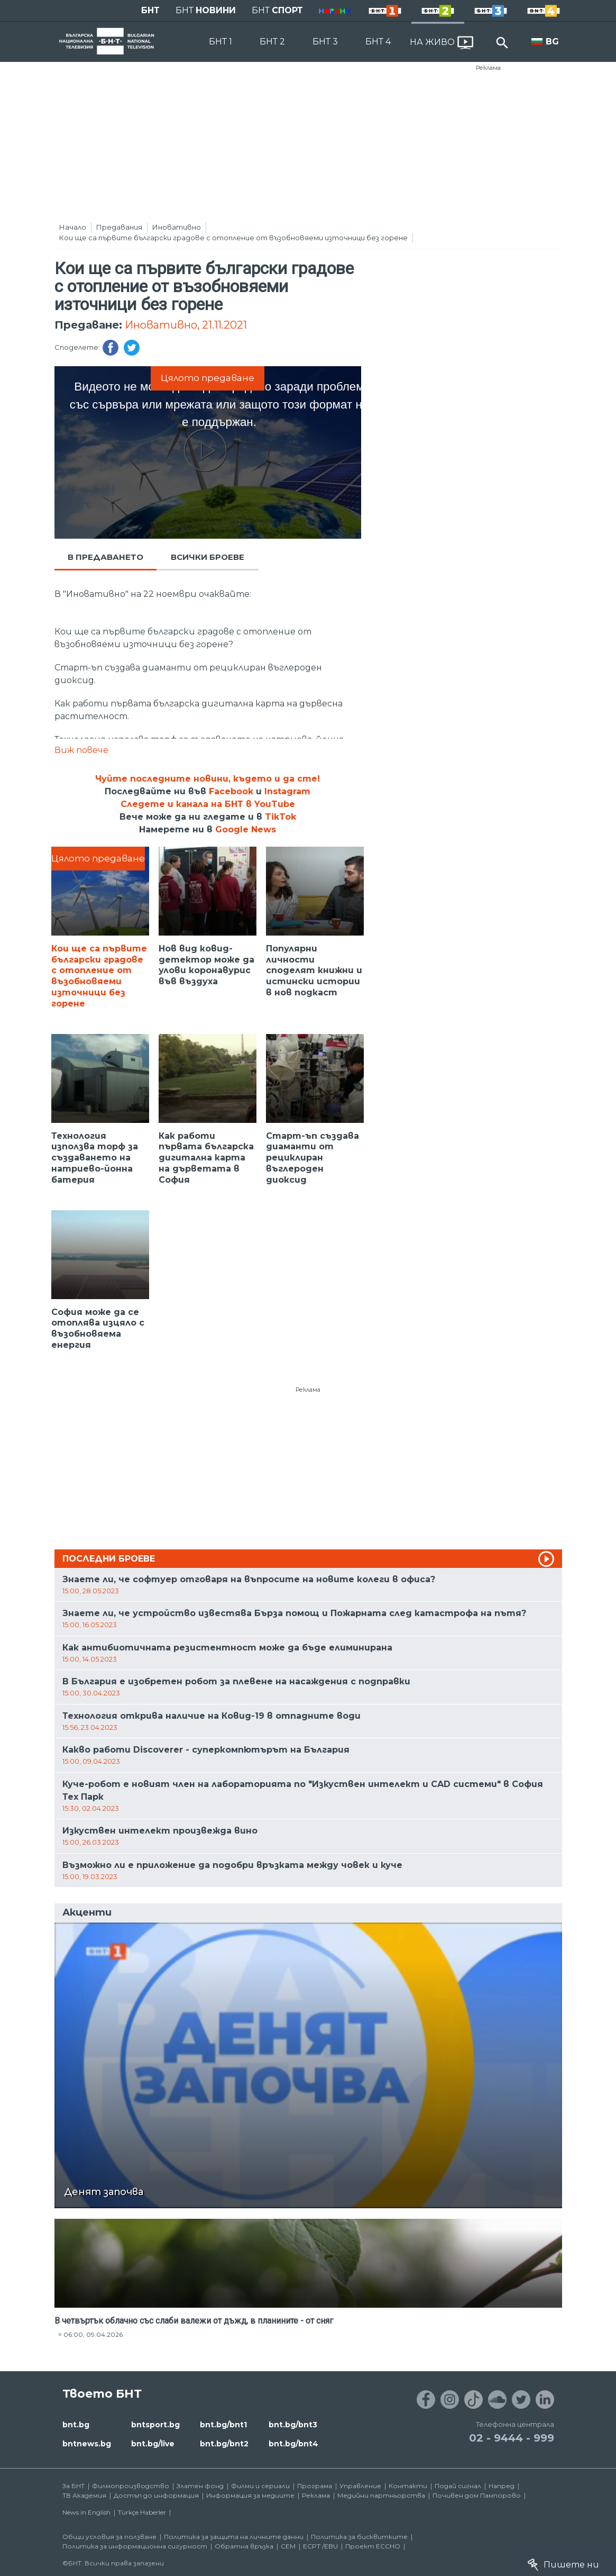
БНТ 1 (220, 42)
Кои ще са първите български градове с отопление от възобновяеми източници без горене (233, 237)
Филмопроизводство (130, 2486)
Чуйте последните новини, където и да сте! (207, 779)
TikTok (280, 817)
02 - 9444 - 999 (511, 2438)
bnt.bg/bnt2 (224, 2443)
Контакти (408, 2486)
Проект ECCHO (372, 2546)
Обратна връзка (244, 2546)
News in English (86, 2512)
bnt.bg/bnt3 (293, 2424)
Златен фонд (200, 2486)
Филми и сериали (260, 2486)
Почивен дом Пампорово (477, 2495)
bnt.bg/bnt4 (293, 2443)
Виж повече (81, 750)
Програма (314, 2486)
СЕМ (288, 2546)
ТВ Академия (84, 2495)
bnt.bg (75, 2424)
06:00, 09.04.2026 (93, 2334)
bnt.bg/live (152, 2443)
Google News (245, 829)
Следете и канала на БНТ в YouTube (208, 804)
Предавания (119, 227)
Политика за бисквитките (359, 2537)
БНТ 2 (272, 42)
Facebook (231, 791)
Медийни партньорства (381, 2495)
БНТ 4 (378, 42)
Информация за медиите (250, 2495)
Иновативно (176, 227)
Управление (360, 2486)
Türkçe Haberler (142, 2512)
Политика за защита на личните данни (234, 2537)
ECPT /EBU (320, 2546)
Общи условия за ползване (109, 2537)
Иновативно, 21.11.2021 (186, 325)
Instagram (287, 791)
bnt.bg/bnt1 (223, 2424)
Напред (501, 2486)
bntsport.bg (155, 2424)
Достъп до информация (156, 2495)
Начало (72, 227)
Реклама (488, 67)
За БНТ (73, 2486)
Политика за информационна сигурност (134, 2546)
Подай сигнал (458, 2486)
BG (552, 42)
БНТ (150, 10)
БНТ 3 (325, 42)
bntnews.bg (86, 2443)
